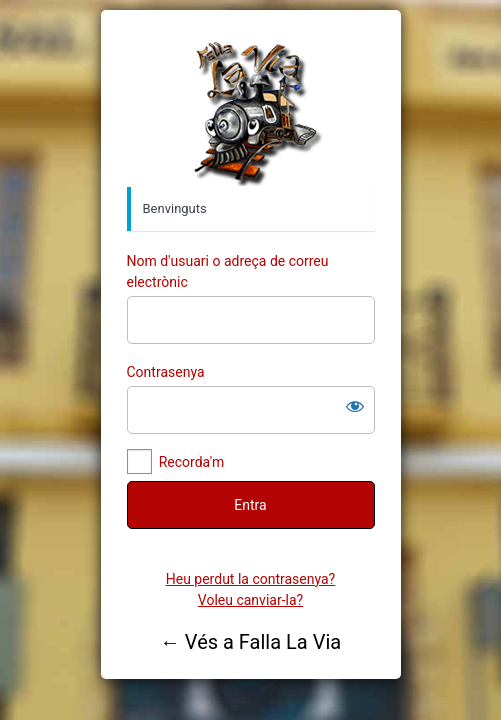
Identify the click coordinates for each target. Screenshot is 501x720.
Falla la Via (251, 111)
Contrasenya (166, 372)
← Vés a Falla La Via (250, 642)
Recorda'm (192, 462)
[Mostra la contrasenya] (355, 406)
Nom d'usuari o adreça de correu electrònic (228, 271)
